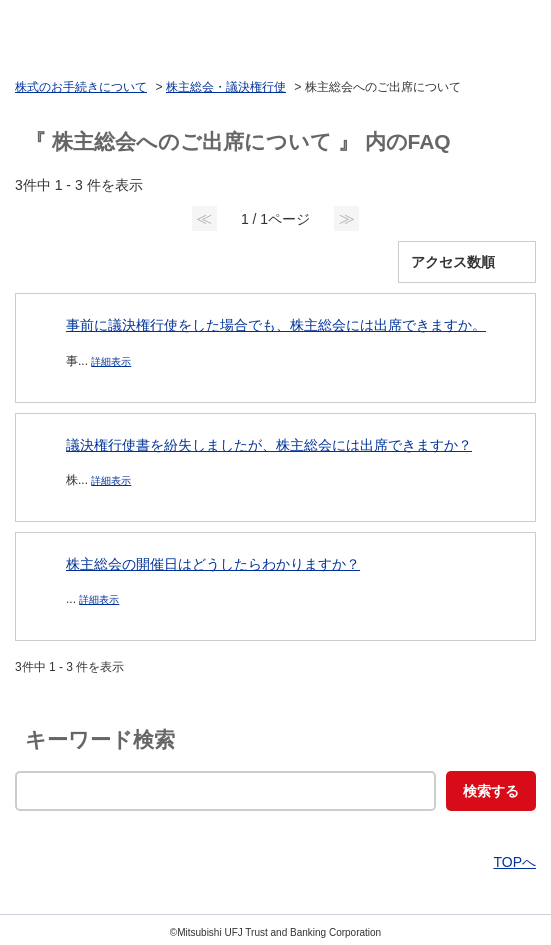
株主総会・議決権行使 (226, 87)
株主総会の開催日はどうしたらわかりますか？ (213, 564)
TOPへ (514, 862)
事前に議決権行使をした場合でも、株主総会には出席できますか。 (276, 325)
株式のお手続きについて (81, 87)
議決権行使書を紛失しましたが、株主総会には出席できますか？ (269, 445)
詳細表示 (111, 361)
